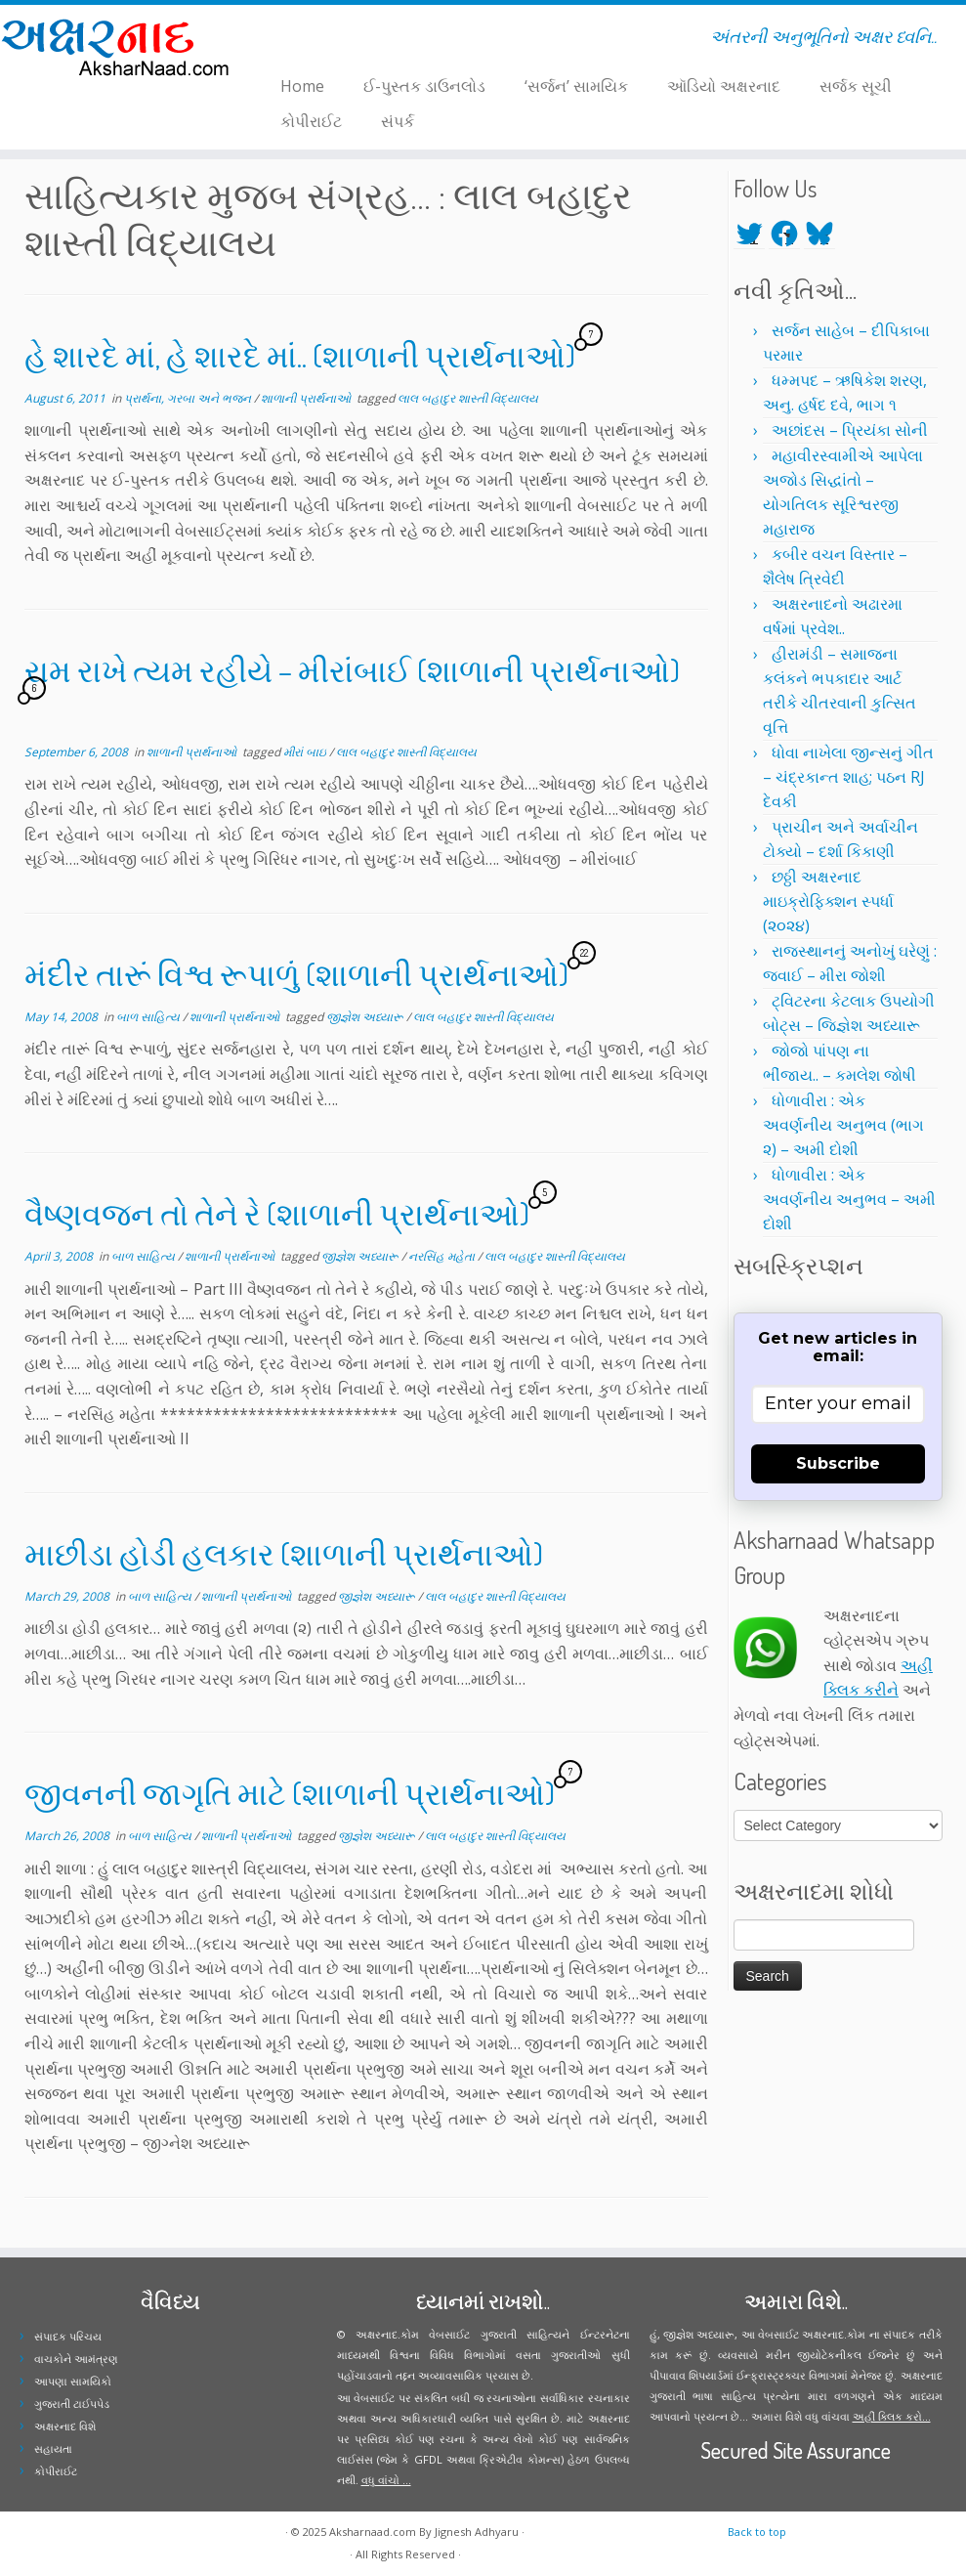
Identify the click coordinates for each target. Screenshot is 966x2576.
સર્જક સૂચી (855, 86)
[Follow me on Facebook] (284, 40)
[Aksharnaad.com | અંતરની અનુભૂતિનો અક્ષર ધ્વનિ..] (113, 46)
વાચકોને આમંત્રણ (76, 2358)
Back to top (757, 2531)
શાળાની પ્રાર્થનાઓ (307, 398)
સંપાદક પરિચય (68, 2336)
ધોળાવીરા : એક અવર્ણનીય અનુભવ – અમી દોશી (849, 1199)
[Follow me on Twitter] (272, 40)
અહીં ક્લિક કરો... (892, 2416)
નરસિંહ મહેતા (443, 1256)
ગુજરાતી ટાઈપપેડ (71, 2403)
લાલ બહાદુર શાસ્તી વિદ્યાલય (468, 398)
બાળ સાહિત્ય (149, 1017)
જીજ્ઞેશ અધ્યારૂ (366, 1017)
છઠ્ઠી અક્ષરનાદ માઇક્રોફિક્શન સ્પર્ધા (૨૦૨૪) (828, 901)
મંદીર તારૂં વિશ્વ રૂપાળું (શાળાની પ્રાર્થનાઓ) (296, 974)
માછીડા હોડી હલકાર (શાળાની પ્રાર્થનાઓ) (283, 1553)
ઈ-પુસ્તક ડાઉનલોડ (424, 86)
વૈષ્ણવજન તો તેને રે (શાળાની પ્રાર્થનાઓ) (276, 1213)
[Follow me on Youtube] (310, 40)
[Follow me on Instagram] (297, 40)
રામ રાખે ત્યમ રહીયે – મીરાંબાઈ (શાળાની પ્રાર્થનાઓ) (352, 670)
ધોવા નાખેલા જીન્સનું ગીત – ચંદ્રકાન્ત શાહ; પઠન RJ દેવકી (848, 777)
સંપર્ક (397, 121)
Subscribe (838, 1463)
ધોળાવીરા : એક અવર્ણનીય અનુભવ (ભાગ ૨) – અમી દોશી (843, 1125)
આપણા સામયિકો (72, 2381)
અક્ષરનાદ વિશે (65, 2426)
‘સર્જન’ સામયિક (576, 86)
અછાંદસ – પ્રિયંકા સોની (850, 430)
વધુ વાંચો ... (386, 2479)
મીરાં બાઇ (306, 752)
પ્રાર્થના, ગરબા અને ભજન (189, 398)
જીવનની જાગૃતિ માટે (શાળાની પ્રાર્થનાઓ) (289, 1793)
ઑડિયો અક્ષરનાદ (723, 86)
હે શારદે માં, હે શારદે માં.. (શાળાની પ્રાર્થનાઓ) (299, 355)
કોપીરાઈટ (311, 121)
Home (302, 86)
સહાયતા (53, 2448)
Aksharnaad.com (372, 2531)
